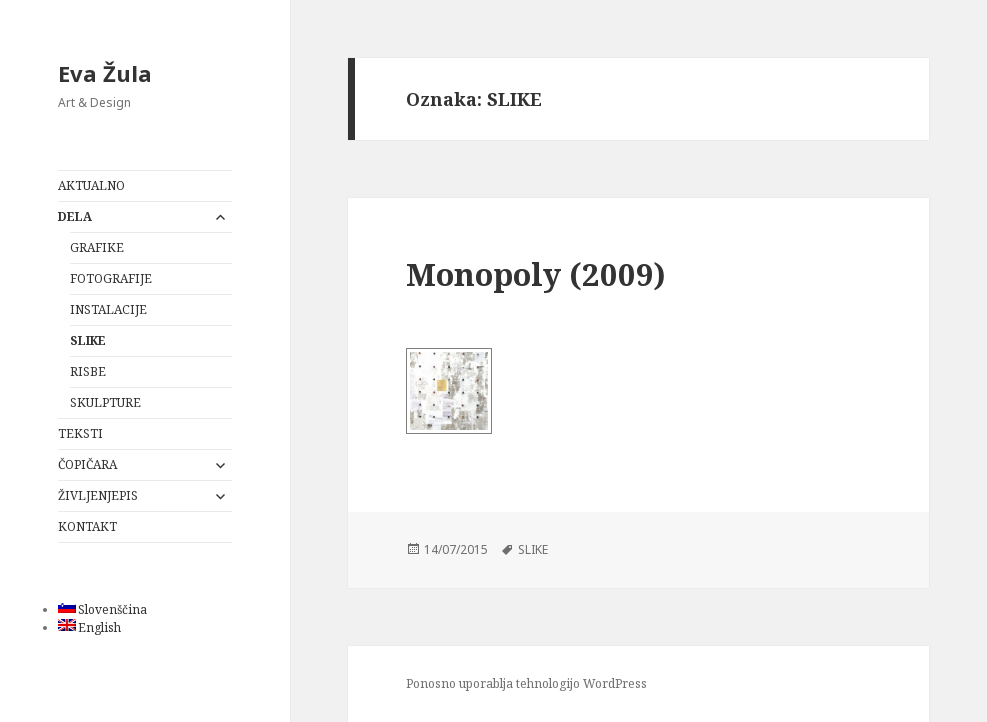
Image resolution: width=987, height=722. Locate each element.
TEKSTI (80, 433)
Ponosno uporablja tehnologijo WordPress (526, 683)
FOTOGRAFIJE (111, 278)
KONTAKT (87, 526)
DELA (75, 216)
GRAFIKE (97, 247)
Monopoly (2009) (536, 274)
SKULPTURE (105, 402)
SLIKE (88, 340)
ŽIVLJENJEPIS (98, 495)
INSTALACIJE (108, 309)
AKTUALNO (91, 185)
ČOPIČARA (87, 464)
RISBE (88, 371)
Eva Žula (105, 73)
